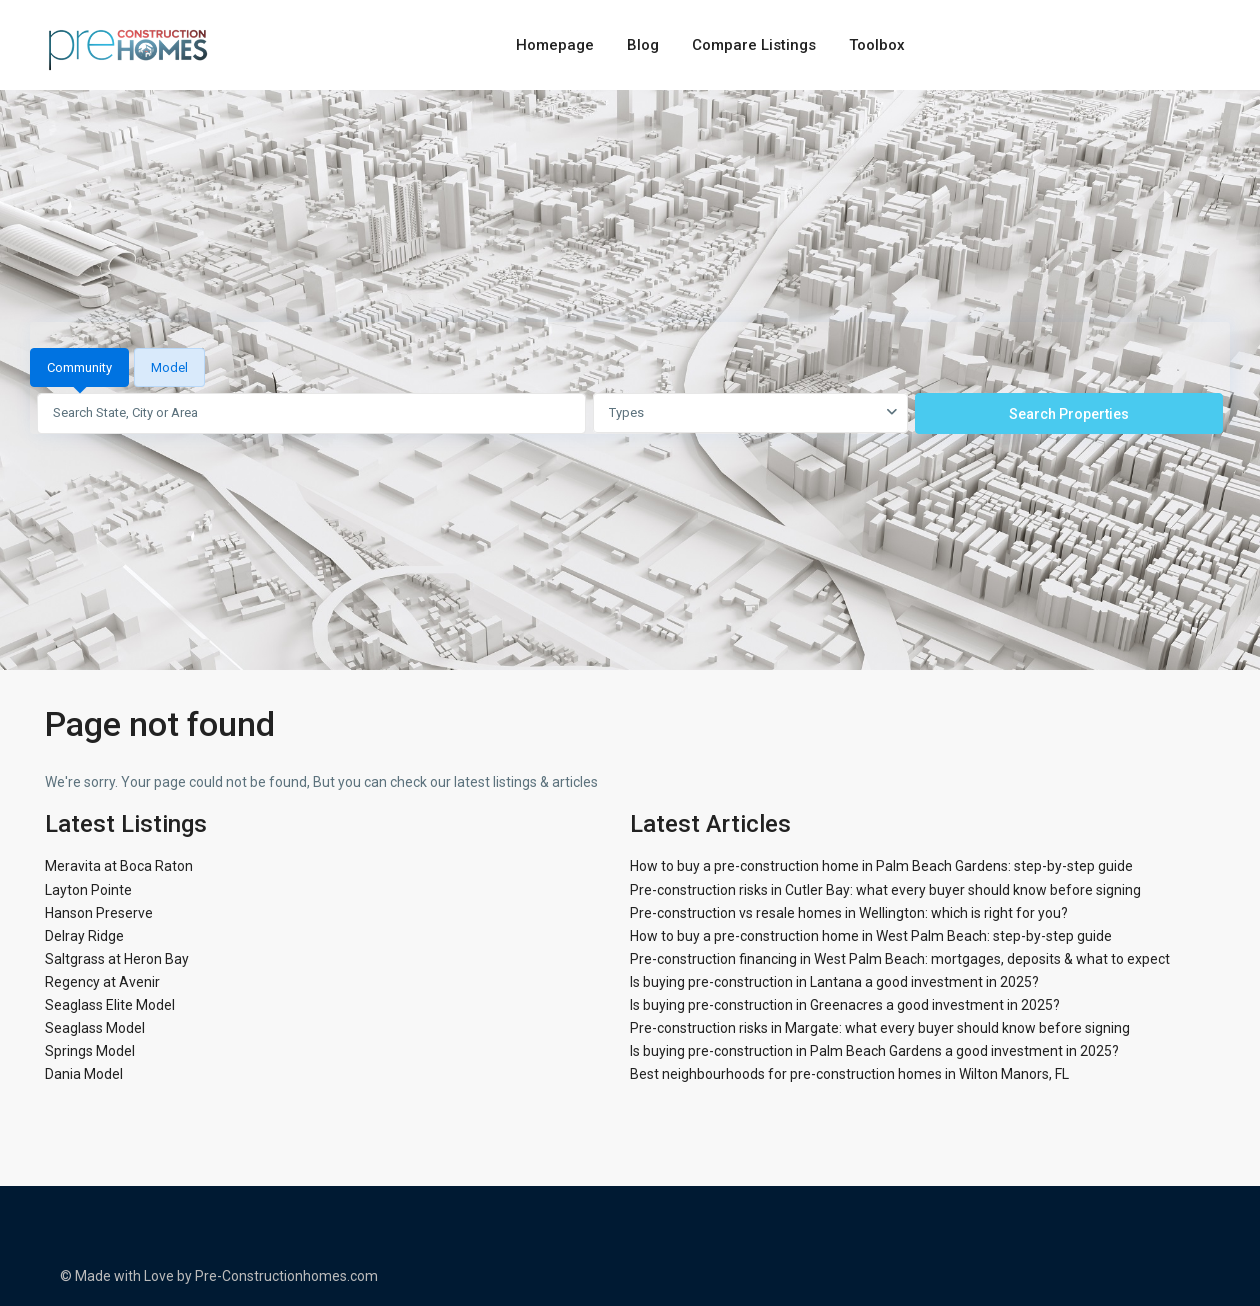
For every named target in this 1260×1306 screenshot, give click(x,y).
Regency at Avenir (102, 982)
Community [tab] (79, 367)
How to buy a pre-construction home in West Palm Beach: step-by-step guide (871, 936)
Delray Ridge (84, 936)
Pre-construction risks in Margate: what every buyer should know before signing (880, 1028)
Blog (643, 45)
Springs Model (90, 1051)
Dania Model (84, 1074)
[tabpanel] (630, 413)
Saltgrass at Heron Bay (117, 959)
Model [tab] (169, 367)
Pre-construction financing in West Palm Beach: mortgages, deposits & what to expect (900, 959)
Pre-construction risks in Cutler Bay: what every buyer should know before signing (885, 890)
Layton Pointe (88, 890)
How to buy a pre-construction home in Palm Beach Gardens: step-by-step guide (881, 866)
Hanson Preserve (99, 913)
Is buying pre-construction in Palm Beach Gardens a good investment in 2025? (874, 1051)
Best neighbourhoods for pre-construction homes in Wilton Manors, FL (849, 1074)
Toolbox (877, 45)
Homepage (555, 45)
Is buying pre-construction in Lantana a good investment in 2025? (834, 982)
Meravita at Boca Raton (119, 866)
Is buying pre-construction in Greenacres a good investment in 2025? (845, 1005)
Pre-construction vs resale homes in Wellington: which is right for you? (849, 913)
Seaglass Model (95, 1028)
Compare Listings (754, 45)
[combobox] (750, 413)
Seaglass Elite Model (110, 1005)
